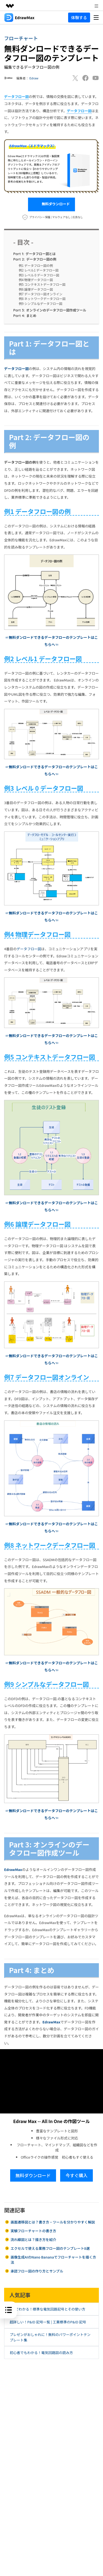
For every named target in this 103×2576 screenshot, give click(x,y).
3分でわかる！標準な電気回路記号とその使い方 (47, 2309)
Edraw (33, 78)
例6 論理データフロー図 (36, 289)
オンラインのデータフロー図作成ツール (49, 310)
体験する (79, 17)
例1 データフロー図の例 (36, 265)
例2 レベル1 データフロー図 (39, 270)
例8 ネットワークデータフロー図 (42, 298)
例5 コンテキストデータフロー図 (42, 284)
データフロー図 (16, 368)
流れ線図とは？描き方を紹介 (33, 2239)
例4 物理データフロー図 (36, 280)
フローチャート (21, 38)
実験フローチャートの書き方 (33, 2230)
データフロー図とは (34, 253)
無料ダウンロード (51, 204)
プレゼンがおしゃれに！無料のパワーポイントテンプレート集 (50, 2337)
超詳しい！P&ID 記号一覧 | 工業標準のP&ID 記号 (48, 2321)
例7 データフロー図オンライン (40, 294)
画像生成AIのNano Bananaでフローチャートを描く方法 (53, 2259)
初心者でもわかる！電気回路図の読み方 (41, 2352)
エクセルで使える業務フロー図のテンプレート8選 (50, 2248)
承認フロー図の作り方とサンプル (36, 2271)
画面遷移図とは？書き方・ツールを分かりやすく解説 (52, 2222)
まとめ (24, 315)
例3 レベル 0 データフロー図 (39, 275)
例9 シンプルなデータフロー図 (40, 303)
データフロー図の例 (34, 259)
